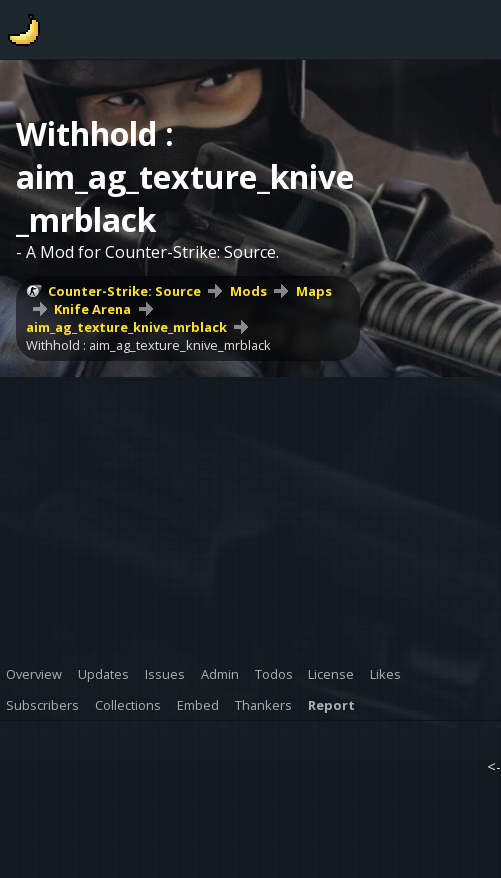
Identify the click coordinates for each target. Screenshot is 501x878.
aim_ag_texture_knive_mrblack (126, 327)
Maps (314, 291)
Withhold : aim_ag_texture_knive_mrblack (148, 345)
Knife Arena (92, 309)
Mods (248, 291)
